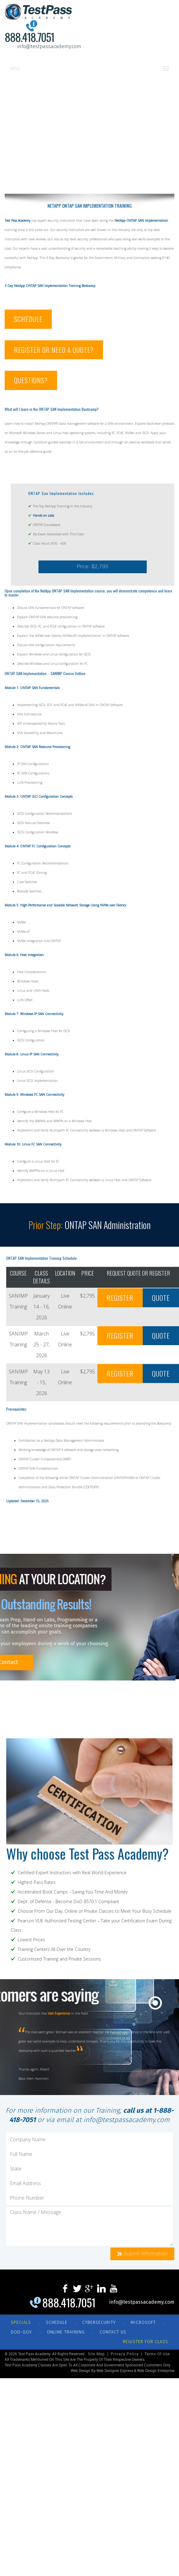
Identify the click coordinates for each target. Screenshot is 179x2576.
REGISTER (120, 1298)
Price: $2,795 (93, 566)
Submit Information (142, 2253)
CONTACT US (113, 2332)
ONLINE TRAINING (66, 2332)
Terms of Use (157, 2354)
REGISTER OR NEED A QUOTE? (54, 350)
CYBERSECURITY (99, 2322)
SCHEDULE (28, 319)
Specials (21, 2322)
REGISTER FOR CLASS (145, 2341)
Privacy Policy (125, 2354)
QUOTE (161, 1298)
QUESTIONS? (31, 380)
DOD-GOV (21, 2332)
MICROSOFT (143, 2322)
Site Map (96, 2354)
